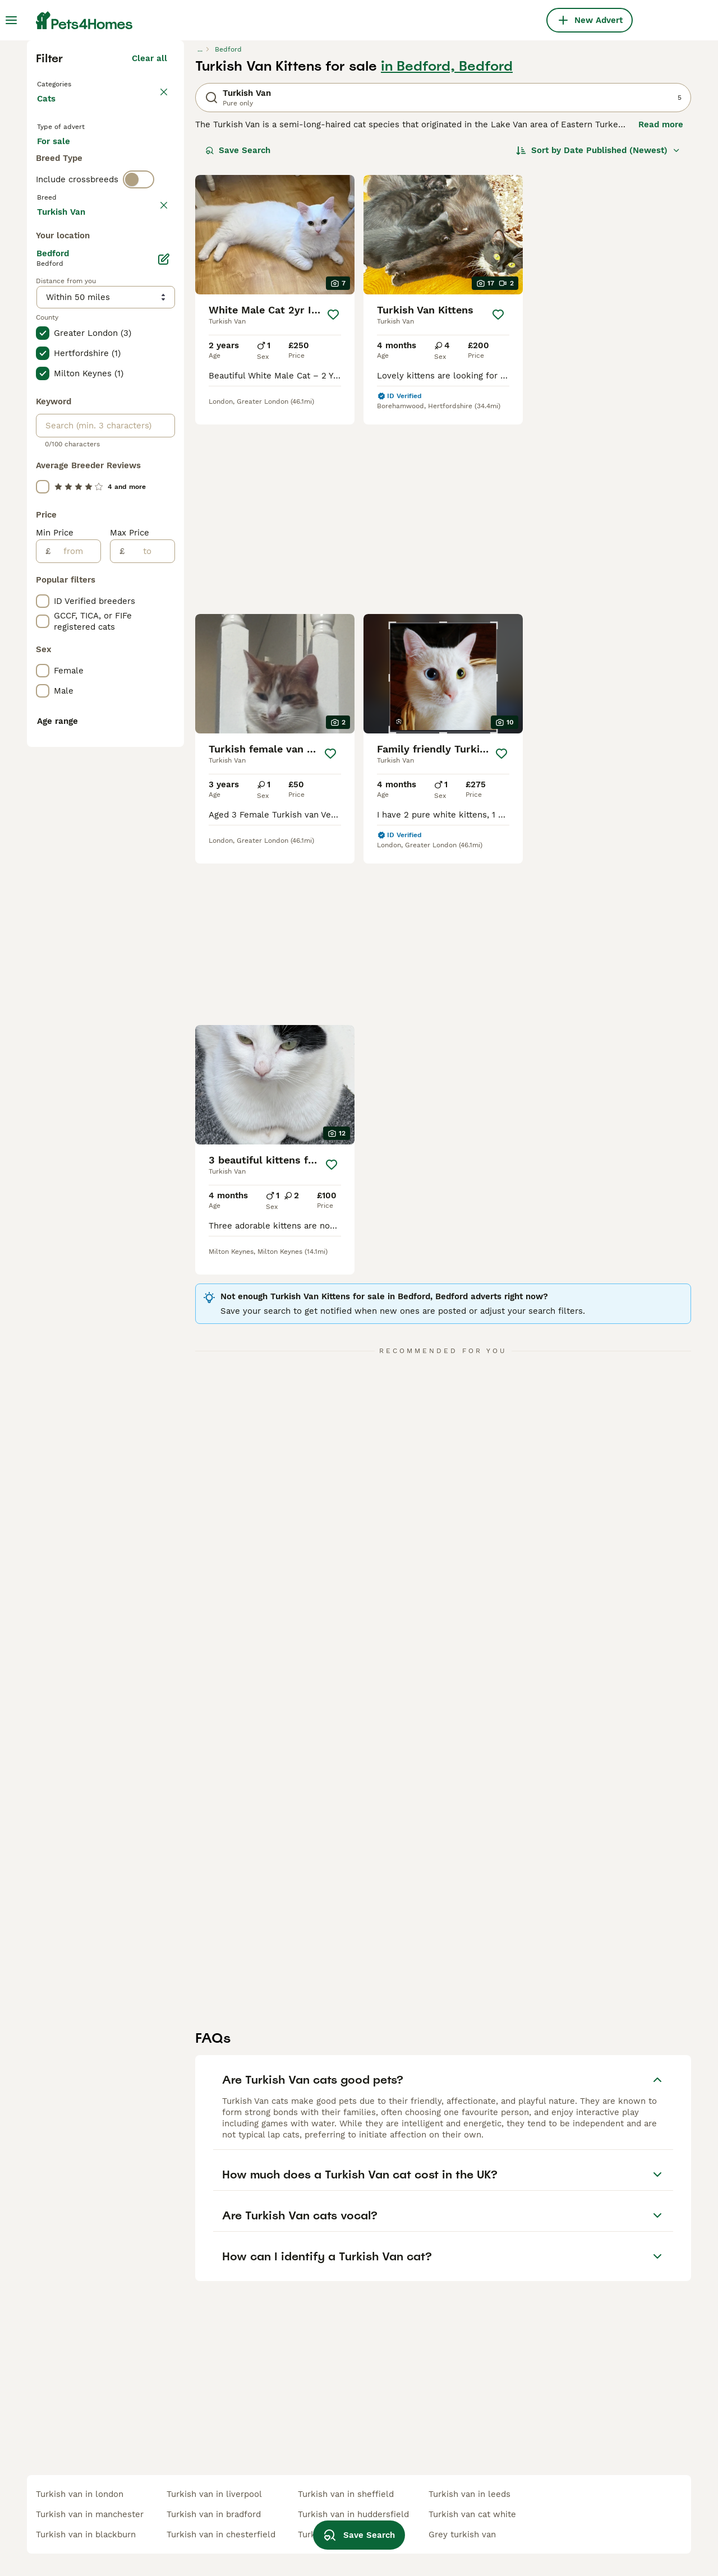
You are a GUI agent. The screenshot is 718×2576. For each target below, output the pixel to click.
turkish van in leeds (469, 2494)
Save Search (237, 345)
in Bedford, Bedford (447, 261)
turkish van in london (79, 2494)
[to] (149, 1048)
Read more (660, 320)
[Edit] (164, 756)
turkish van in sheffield (346, 2494)
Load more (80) (135, 706)
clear (156, 450)
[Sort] (598, 345)
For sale (62, 357)
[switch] (138, 426)
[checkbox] (42, 502)
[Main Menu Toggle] (11, 20)
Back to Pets (65, 278)
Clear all (149, 253)
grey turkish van (462, 2534)
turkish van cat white (472, 2514)
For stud (63, 383)
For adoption (129, 357)
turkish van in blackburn (86, 2534)
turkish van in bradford (214, 2514)
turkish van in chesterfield (221, 2534)
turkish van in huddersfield (353, 2514)
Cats (48, 305)
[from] (75, 1048)
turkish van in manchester (90, 2514)
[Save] (333, 509)
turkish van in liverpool (214, 2494)
